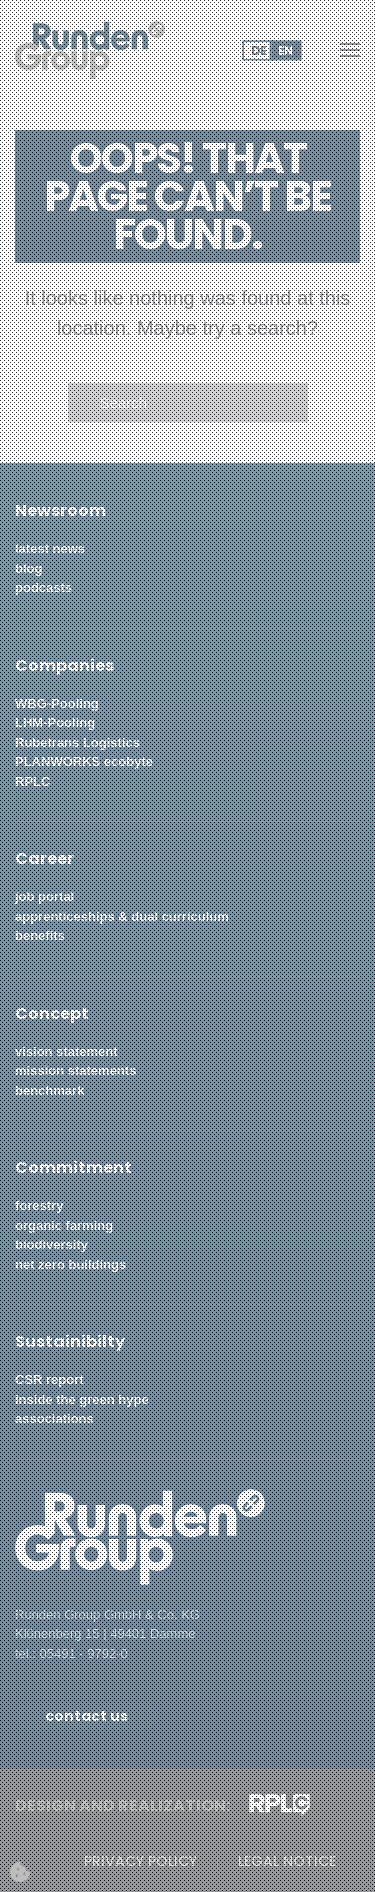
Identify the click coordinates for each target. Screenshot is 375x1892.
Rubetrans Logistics (77, 742)
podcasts (43, 587)
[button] (350, 50)
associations (54, 1418)
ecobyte (128, 761)
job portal (44, 896)
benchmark (49, 1090)
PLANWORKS (57, 761)
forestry (39, 1205)
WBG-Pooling (57, 703)
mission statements (75, 1070)
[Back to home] (90, 50)
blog (28, 568)
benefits (40, 935)
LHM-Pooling (55, 722)
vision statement (66, 1051)
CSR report (49, 1379)
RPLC (32, 781)
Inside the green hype (82, 1399)
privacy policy (140, 1861)
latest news (50, 548)
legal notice (287, 1861)
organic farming (64, 1225)
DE (258, 50)
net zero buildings (70, 1264)
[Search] (188, 403)
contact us (86, 1716)
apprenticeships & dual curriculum (122, 916)
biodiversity (53, 1244)
